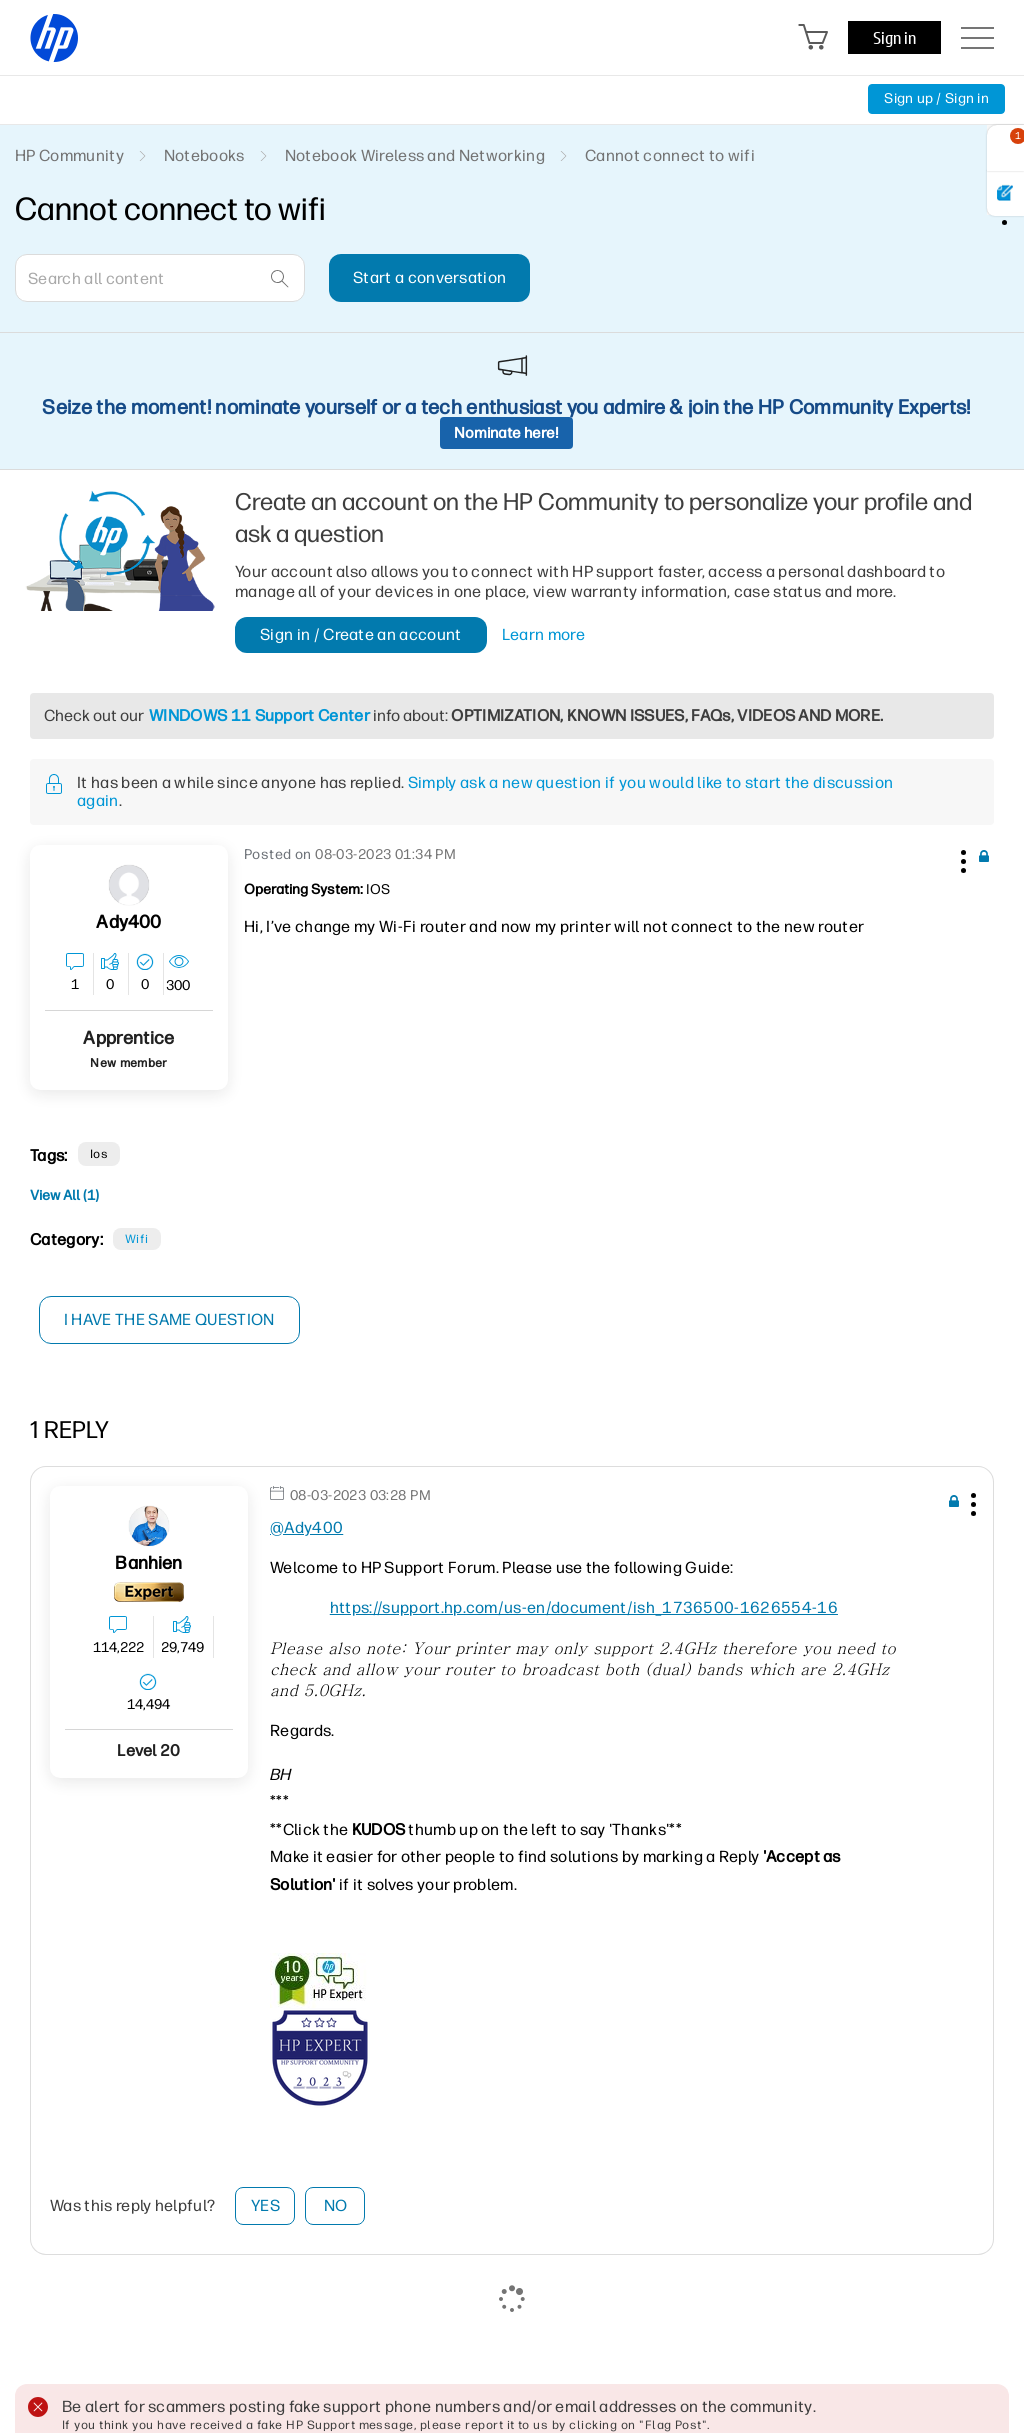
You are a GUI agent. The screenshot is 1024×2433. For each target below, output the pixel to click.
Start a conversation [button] (429, 277)
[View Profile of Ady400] (128, 922)
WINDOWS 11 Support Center (259, 715)
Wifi (137, 1239)
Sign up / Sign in (936, 98)
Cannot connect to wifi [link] (670, 155)
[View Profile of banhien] (148, 1563)
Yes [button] (265, 2205)
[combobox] (160, 278)
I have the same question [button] (169, 1319)
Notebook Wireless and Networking (415, 155)
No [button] (336, 2205)
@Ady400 (306, 1527)
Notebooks (204, 155)
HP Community (69, 155)
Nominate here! (506, 433)
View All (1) (64, 1195)
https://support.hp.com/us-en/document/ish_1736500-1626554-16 (584, 1607)
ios (99, 1154)
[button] (961, 858)
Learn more (543, 635)
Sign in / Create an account (361, 634)
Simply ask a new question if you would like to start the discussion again (485, 791)
